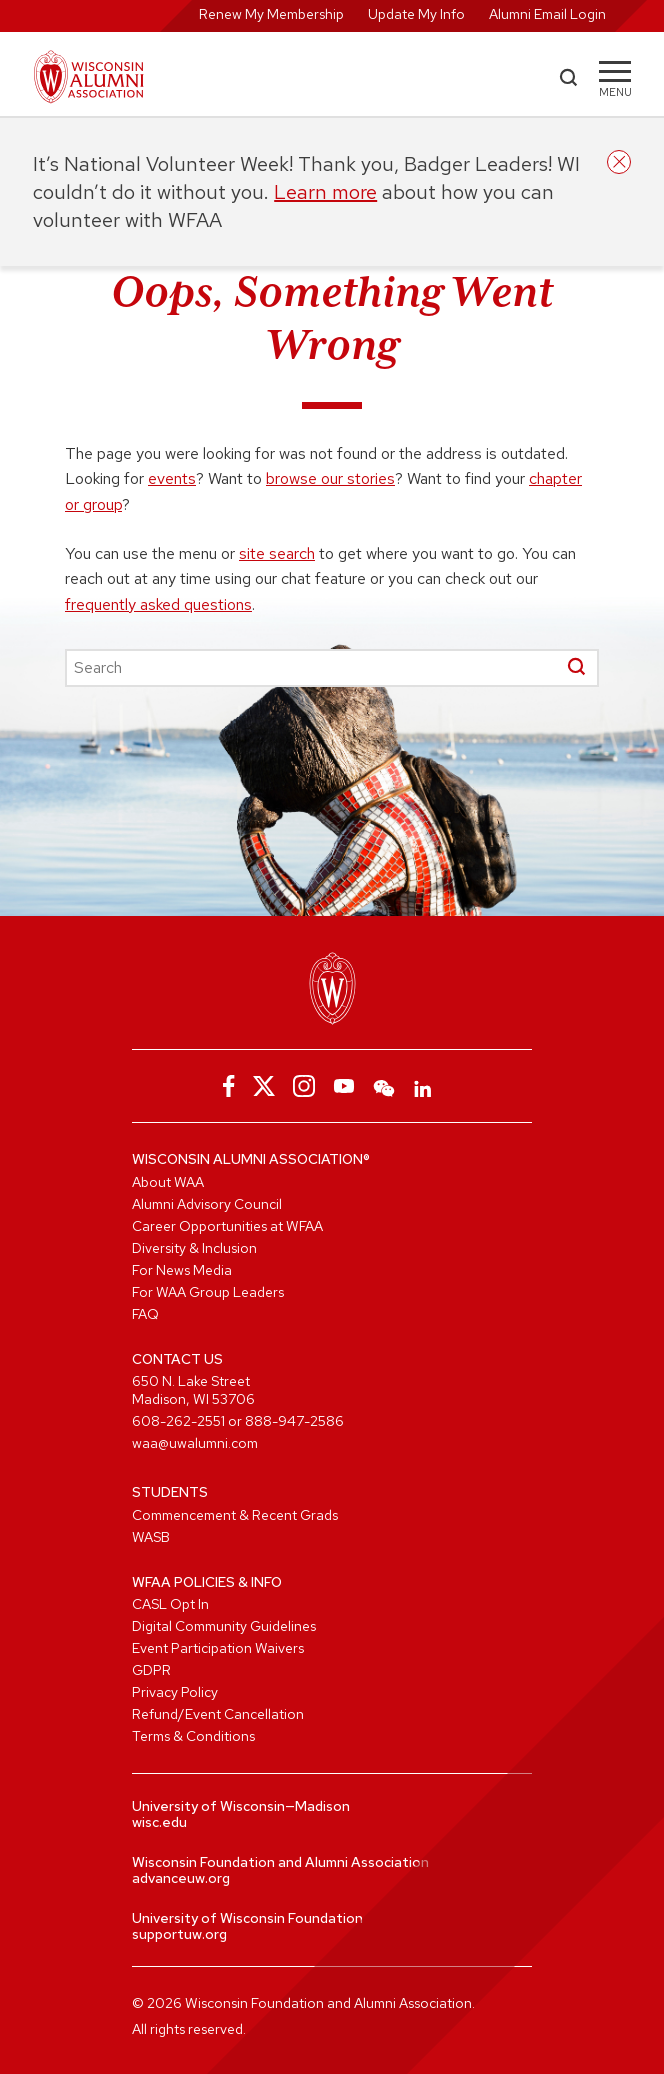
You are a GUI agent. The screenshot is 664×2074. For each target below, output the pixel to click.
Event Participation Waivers (218, 1648)
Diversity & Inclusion (194, 1248)
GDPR (151, 1670)
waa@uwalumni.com (195, 1443)
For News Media (182, 1270)
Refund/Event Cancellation (218, 1714)
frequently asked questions (158, 604)
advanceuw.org (181, 1878)
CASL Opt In (170, 1604)
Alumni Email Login (547, 14)
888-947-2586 (294, 1421)
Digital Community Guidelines (224, 1626)
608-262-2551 (178, 1421)
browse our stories (330, 478)
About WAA (168, 1182)
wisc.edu (159, 1822)
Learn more (325, 192)
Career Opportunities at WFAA (227, 1226)
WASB (151, 1537)
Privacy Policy (175, 1692)
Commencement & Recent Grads (235, 1515)
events (172, 478)
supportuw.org (179, 1934)
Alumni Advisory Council (207, 1204)
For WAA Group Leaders (208, 1292)
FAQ (145, 1314)
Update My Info (416, 14)
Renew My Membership (271, 14)
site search (277, 553)
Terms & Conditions (193, 1736)
